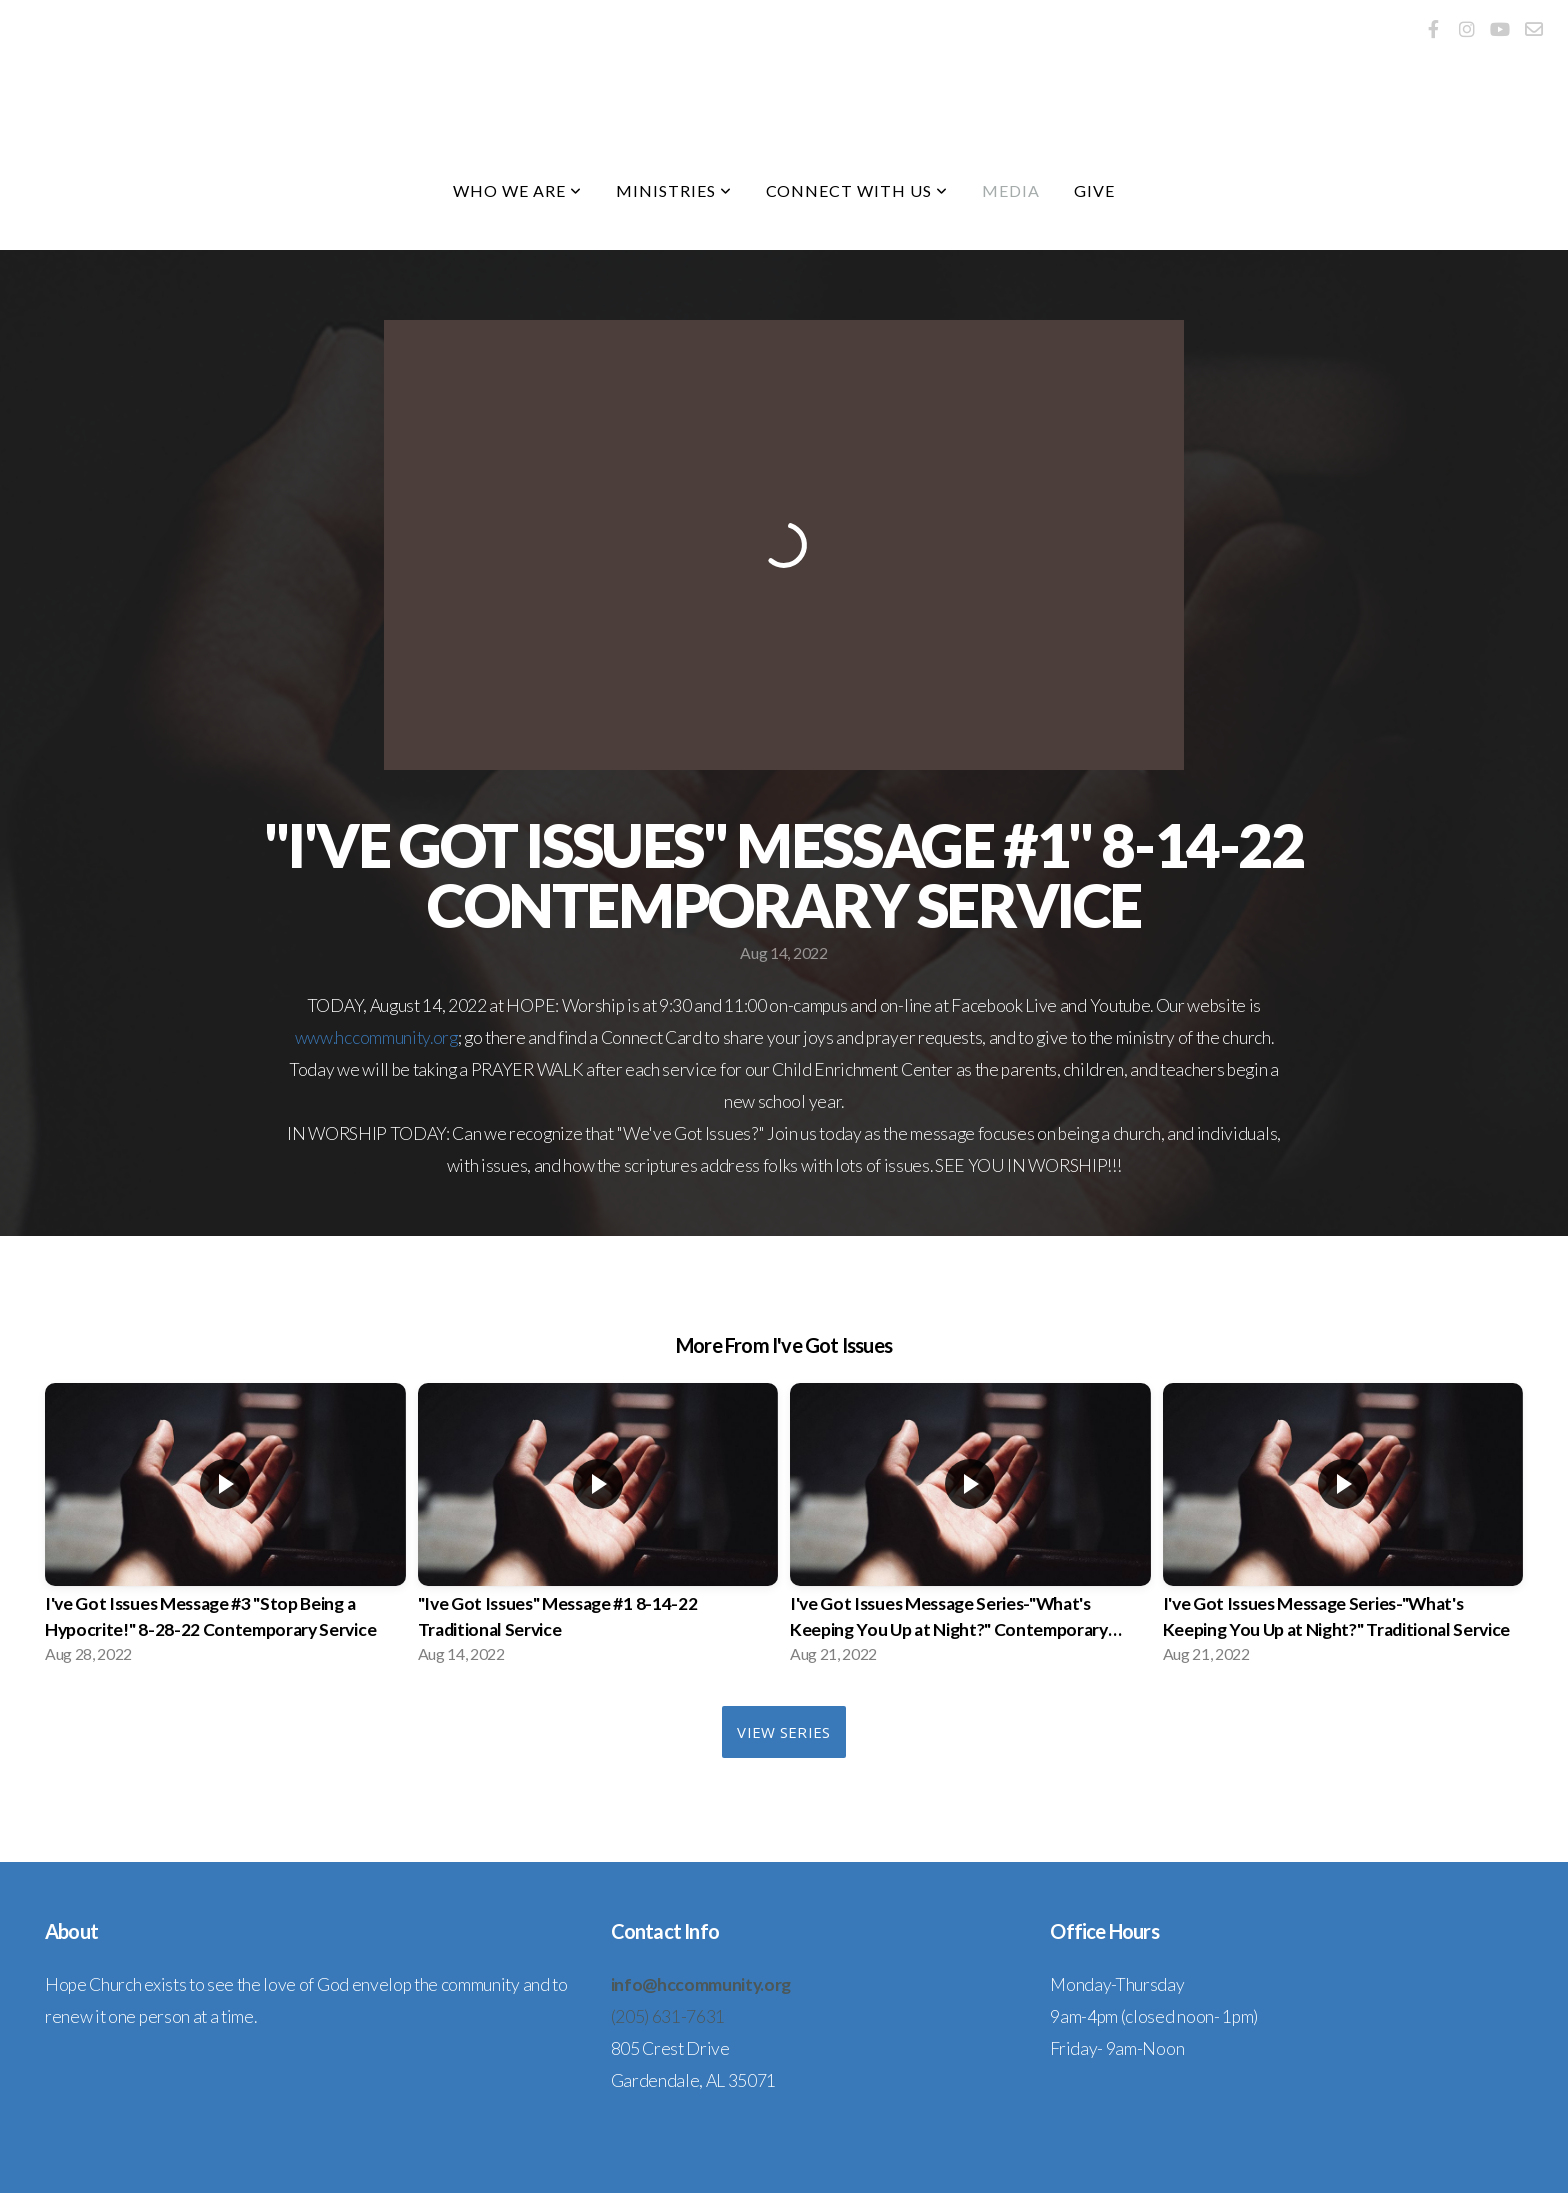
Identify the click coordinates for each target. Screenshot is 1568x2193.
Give (1094, 190)
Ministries (674, 190)
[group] (225, 1529)
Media (1011, 190)
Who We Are (517, 190)
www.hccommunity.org (376, 1037)
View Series (783, 1732)
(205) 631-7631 (668, 2016)
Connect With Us (857, 190)
